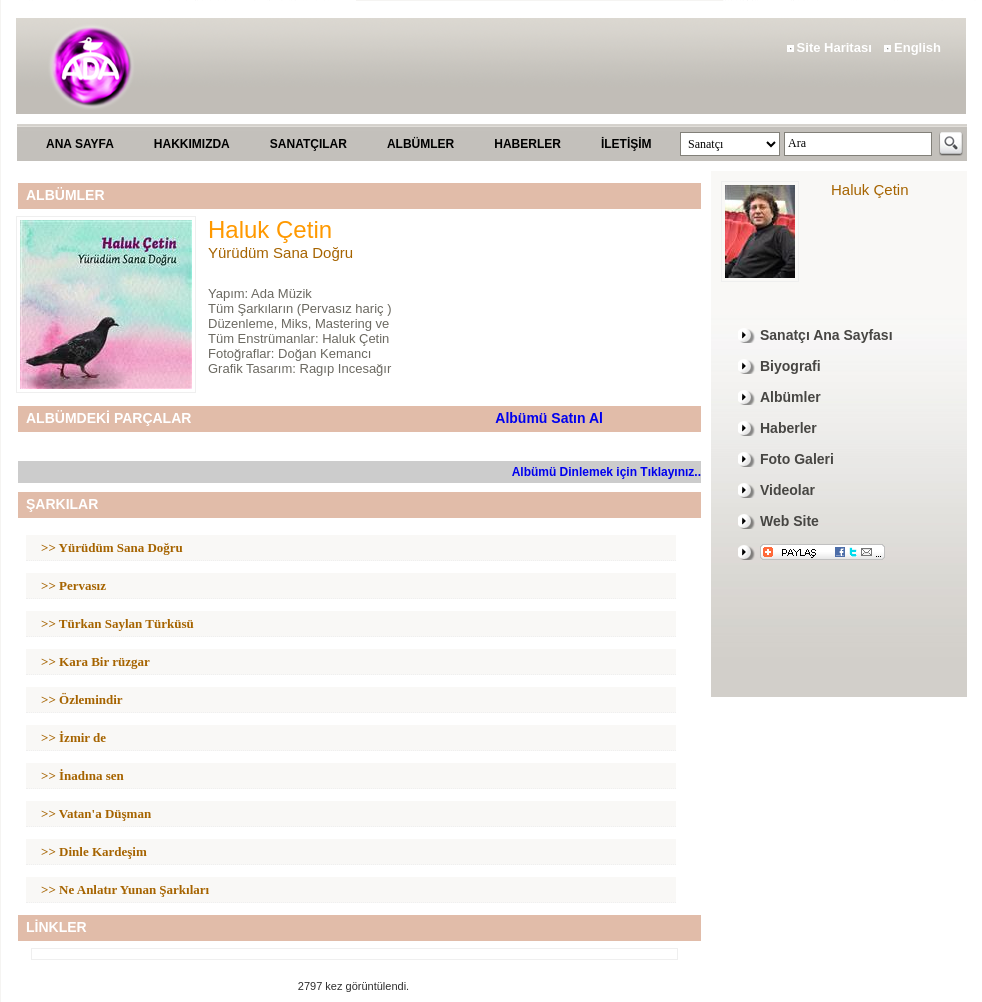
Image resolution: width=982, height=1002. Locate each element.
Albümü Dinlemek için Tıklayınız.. (606, 472)
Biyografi (790, 366)
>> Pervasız (73, 585)
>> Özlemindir (82, 699)
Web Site (789, 521)
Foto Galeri (797, 459)
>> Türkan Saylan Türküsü (117, 623)
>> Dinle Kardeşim (94, 851)
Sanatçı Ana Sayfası (826, 335)
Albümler (790, 397)
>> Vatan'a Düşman (96, 813)
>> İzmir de (73, 737)
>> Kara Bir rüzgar (95, 661)
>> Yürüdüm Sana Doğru (112, 547)
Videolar (787, 490)
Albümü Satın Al (549, 418)
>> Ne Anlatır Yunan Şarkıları (125, 889)
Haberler (788, 428)
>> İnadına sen (82, 775)
